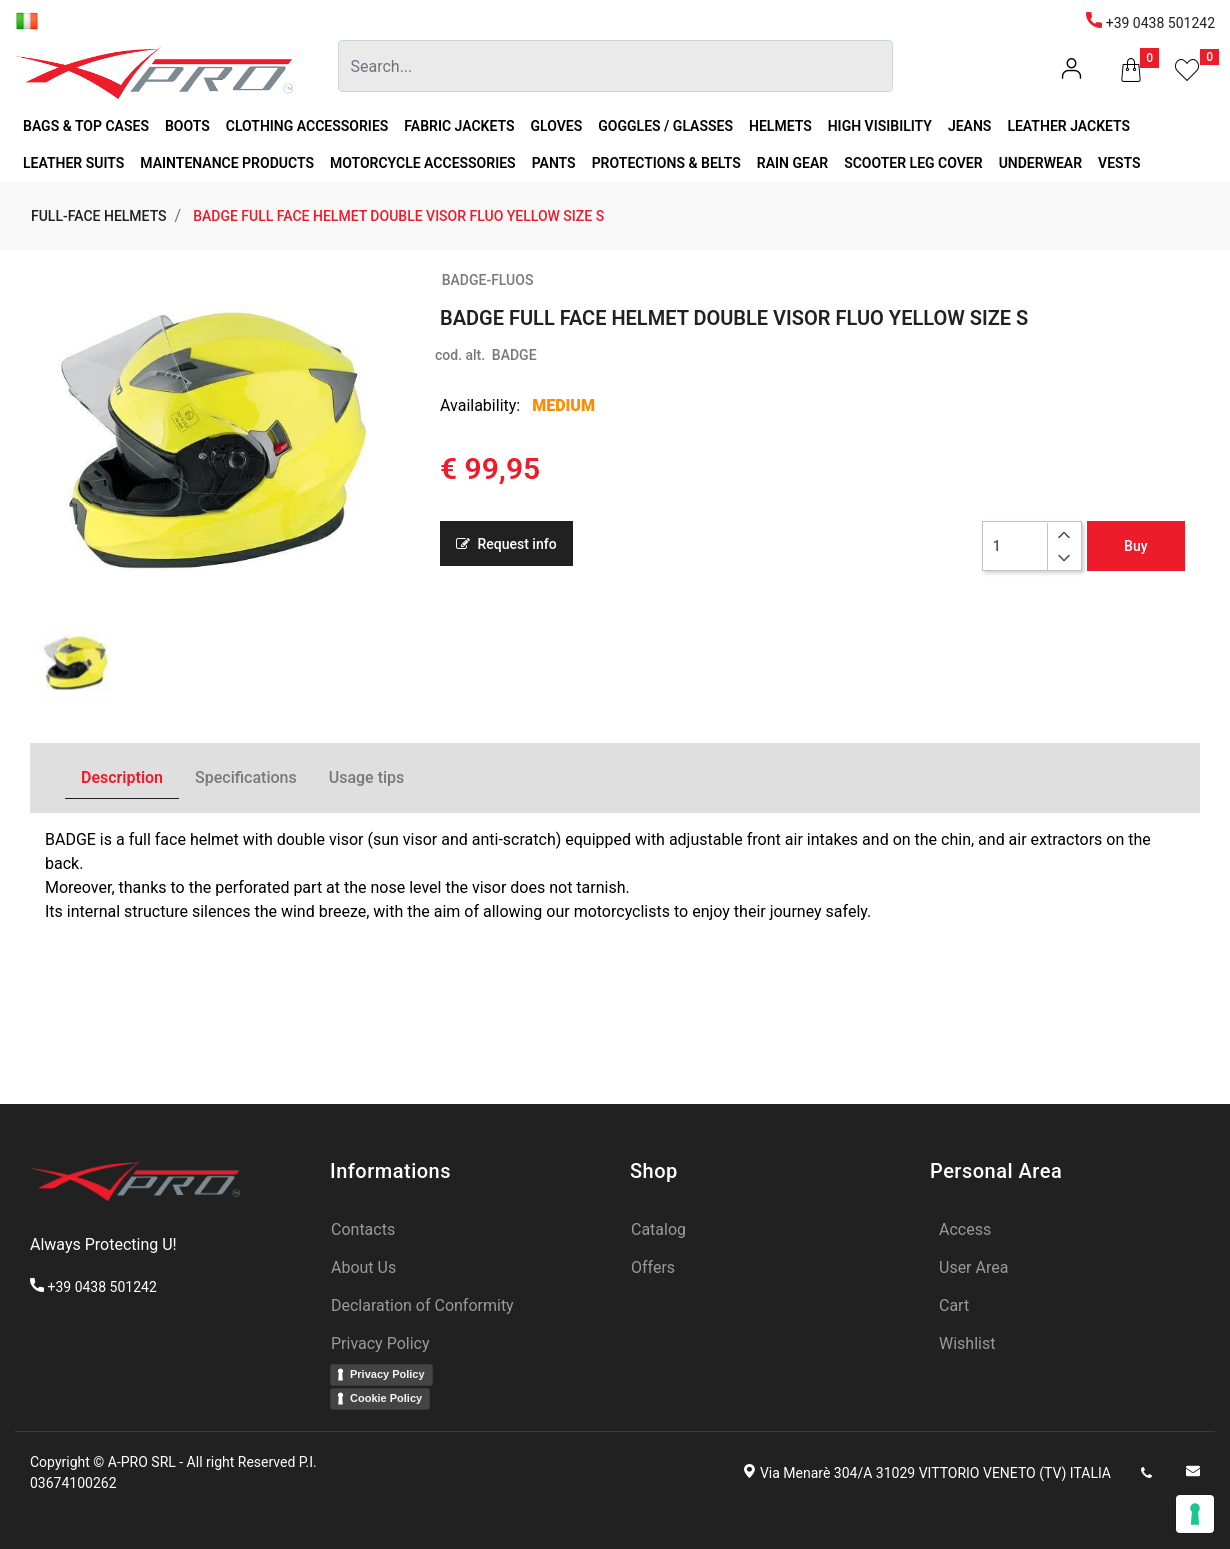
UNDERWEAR (1040, 163)
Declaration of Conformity (422, 1305)
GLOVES (557, 126)
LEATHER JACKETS (1068, 126)
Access (965, 1229)
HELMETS (780, 126)
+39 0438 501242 (1150, 23)
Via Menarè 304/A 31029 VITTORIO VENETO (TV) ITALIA (935, 1473)
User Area (973, 1267)
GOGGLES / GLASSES (665, 126)
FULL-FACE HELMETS (99, 216)
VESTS (1119, 163)
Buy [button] (1135, 546)
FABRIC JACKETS (459, 126)
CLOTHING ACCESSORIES (307, 126)
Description (122, 777)
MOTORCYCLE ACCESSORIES (423, 163)
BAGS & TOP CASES (86, 126)
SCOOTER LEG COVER (913, 163)
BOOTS (187, 126)
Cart (954, 1305)
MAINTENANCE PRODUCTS (227, 163)
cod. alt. (460, 355)
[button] (1131, 74)
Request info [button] (506, 544)
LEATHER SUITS (73, 163)
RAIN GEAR (792, 163)
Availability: (480, 405)
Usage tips (367, 777)
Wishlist (967, 1343)
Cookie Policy (386, 1398)
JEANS (970, 126)
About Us (363, 1267)
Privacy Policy (380, 1343)
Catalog (658, 1229)
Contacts (363, 1229)
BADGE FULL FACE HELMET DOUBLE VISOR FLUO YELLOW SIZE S (398, 216)
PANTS (554, 163)
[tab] (122, 778)
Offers (653, 1267)
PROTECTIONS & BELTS (666, 163)
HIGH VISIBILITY (880, 126)
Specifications (246, 777)
